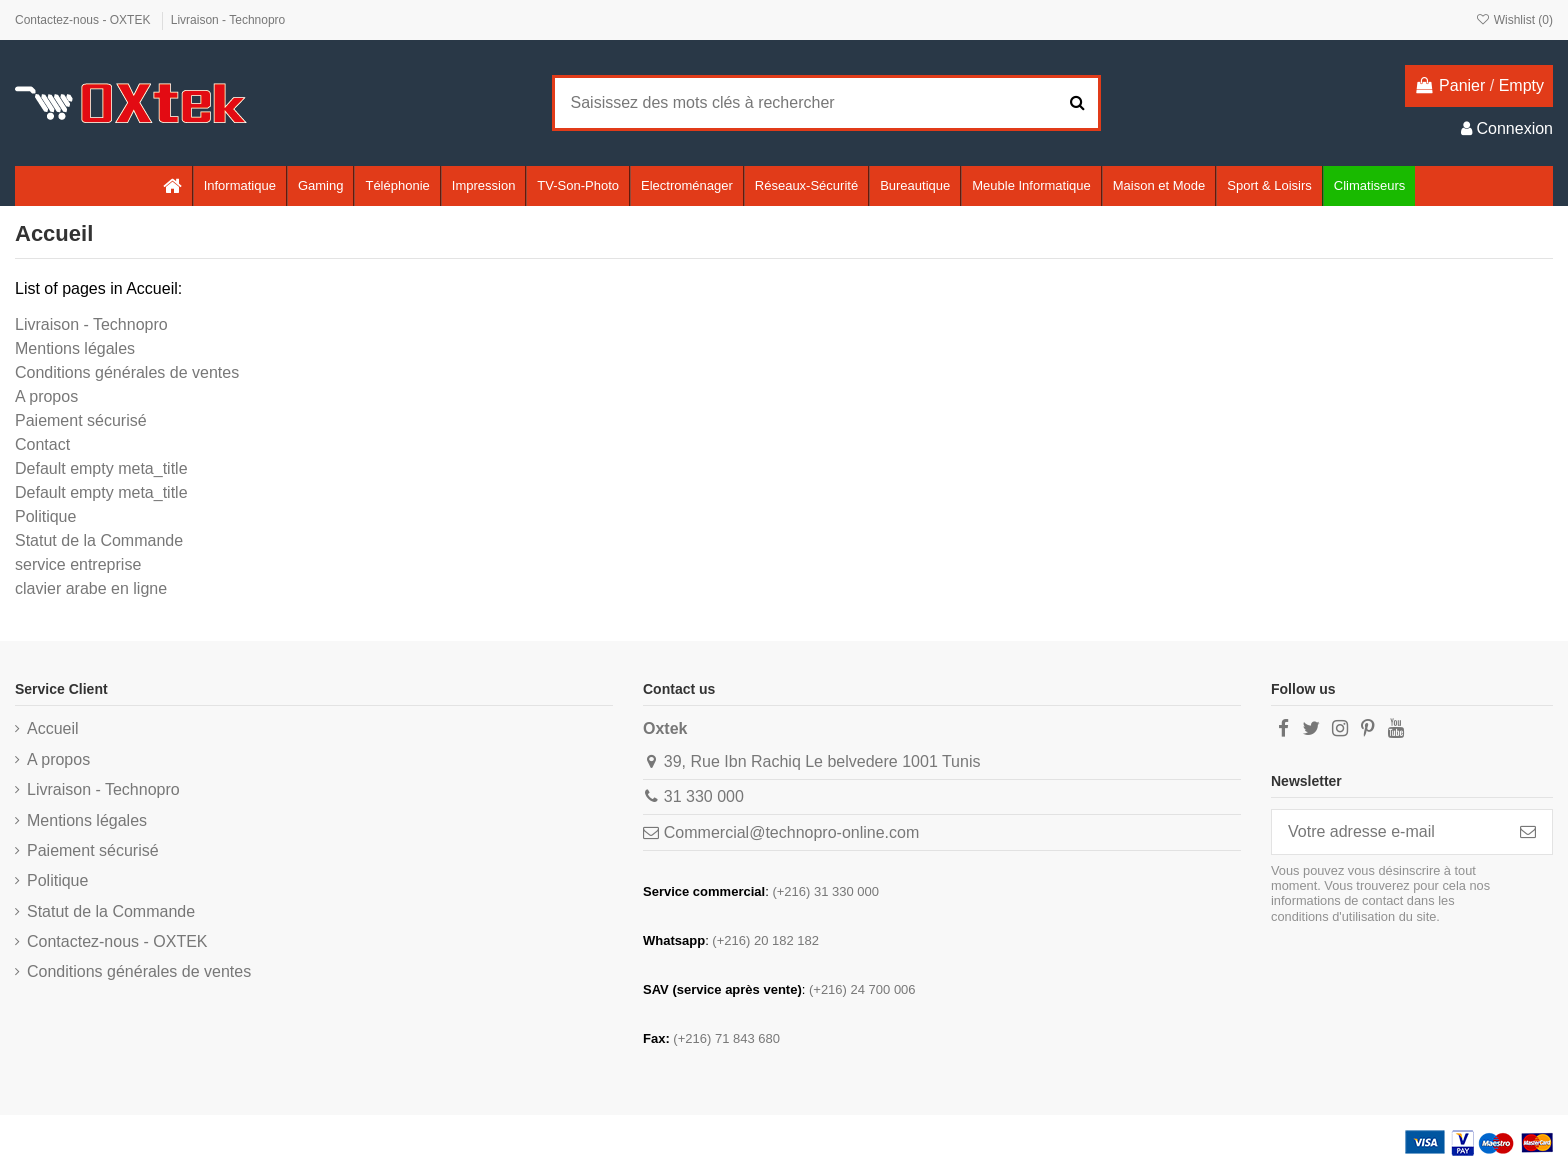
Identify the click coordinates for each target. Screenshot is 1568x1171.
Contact (42, 444)
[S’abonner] (1528, 831)
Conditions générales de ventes (127, 372)
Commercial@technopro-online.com (791, 832)
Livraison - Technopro (228, 20)
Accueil (53, 728)
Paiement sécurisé (81, 420)
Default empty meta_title (101, 468)
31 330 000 (704, 796)
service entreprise (78, 564)
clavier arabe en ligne (91, 588)
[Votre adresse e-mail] (1388, 831)
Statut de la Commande (99, 540)
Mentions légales (75, 348)
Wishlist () (1514, 20)
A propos (46, 396)
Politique (45, 516)
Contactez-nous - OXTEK (84, 20)
